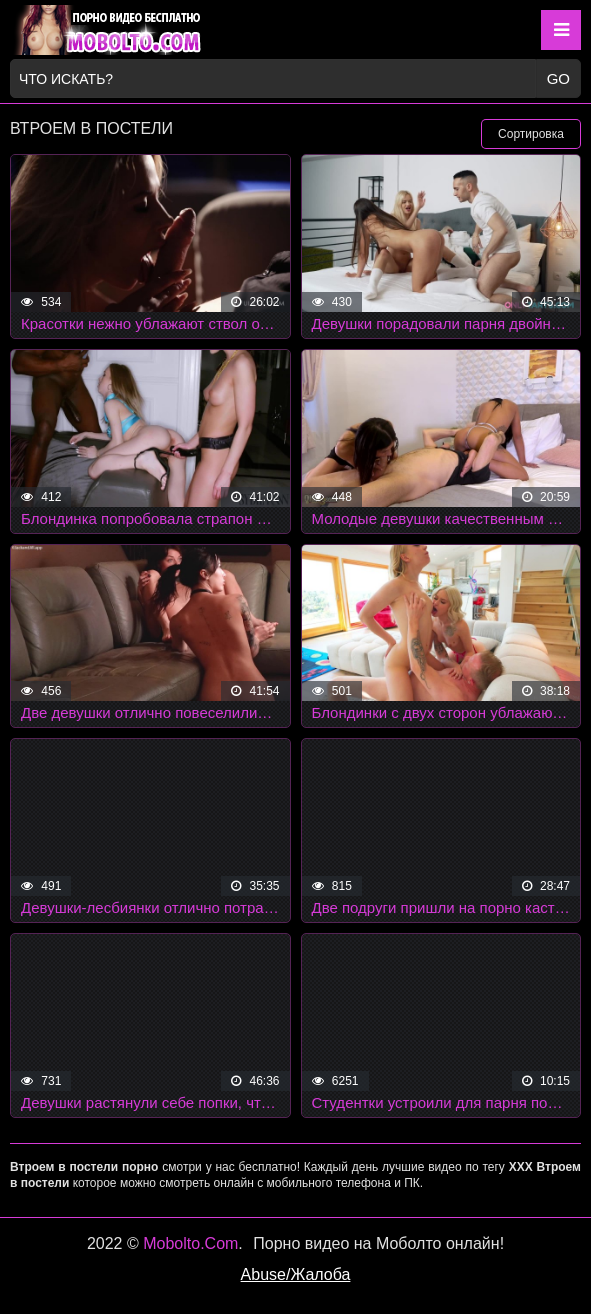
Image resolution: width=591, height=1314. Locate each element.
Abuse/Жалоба (296, 1274)
